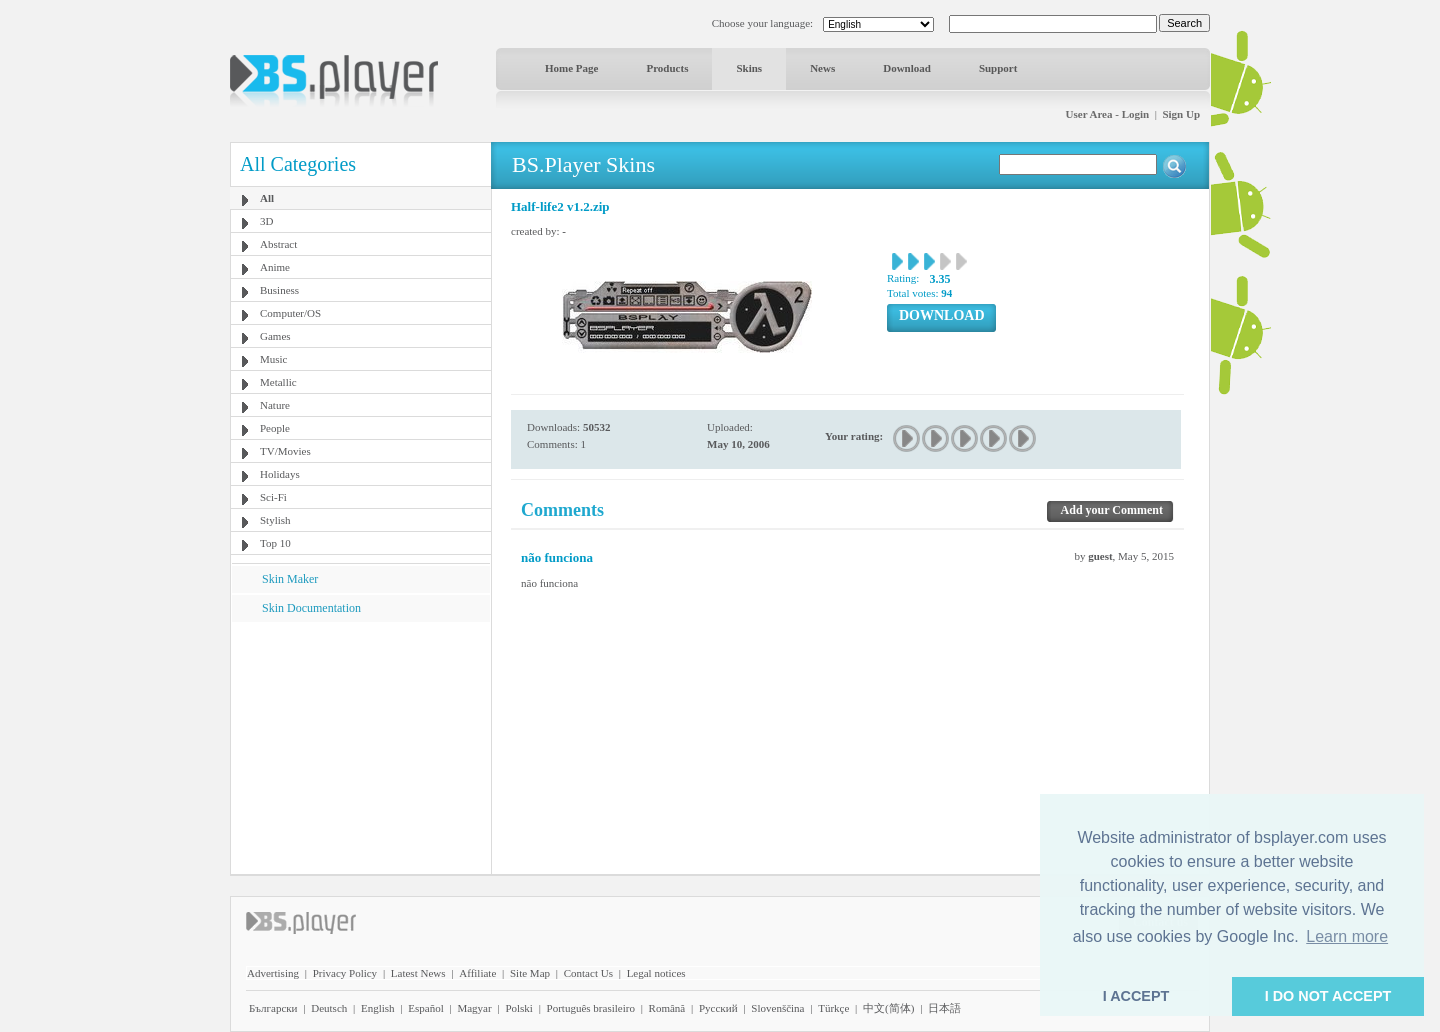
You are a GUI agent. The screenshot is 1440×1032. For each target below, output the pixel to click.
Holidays (280, 474)
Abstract (278, 244)
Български (273, 1008)
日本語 (944, 1008)
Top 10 (275, 543)
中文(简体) (888, 1008)
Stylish (275, 520)
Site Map (530, 973)
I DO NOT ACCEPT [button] (1328, 996)
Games (275, 336)
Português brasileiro (591, 1008)
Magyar (474, 1008)
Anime (275, 267)
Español (425, 1008)
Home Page (571, 68)
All (267, 198)
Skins (749, 68)
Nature (275, 405)
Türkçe (833, 1008)
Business (279, 290)
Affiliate (477, 973)
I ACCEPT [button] (1136, 996)
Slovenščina (777, 1008)
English (378, 1008)
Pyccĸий (718, 1008)
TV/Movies (285, 451)
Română (667, 1008)
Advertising (273, 973)
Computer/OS (290, 313)
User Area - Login (1108, 114)
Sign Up (1181, 114)
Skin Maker (290, 579)
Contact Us (588, 973)
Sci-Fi (273, 497)
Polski (519, 1008)
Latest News (418, 973)
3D (266, 221)
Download (907, 68)
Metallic (278, 382)
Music (274, 359)
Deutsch (329, 1008)
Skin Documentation (311, 608)
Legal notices (656, 973)
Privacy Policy (345, 973)
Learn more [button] (1347, 936)
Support (998, 68)
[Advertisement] (361, 747)
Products (667, 68)
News (822, 68)
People (275, 428)
